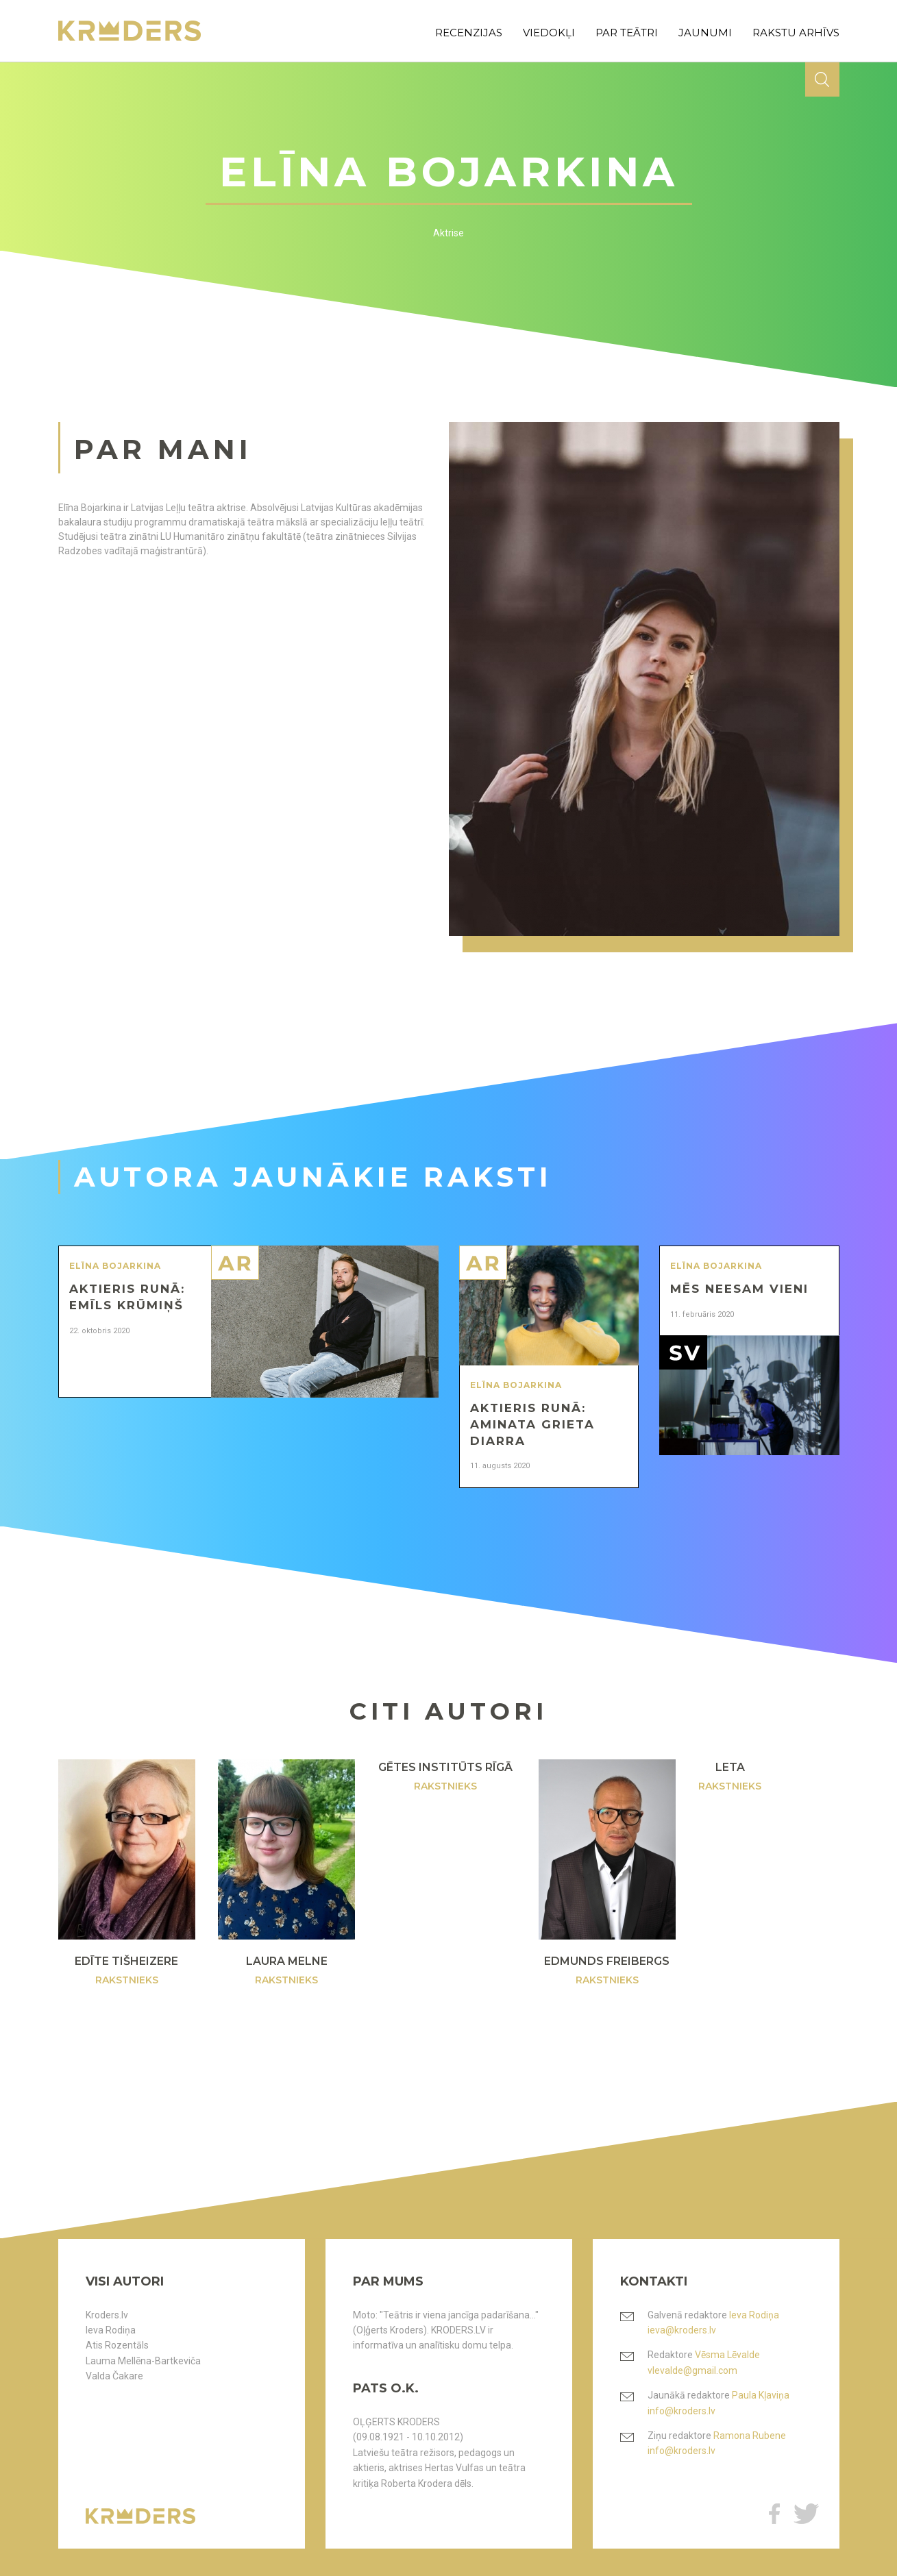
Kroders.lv (107, 2314)
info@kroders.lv (681, 2410)
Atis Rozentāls (117, 2345)
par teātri (626, 32)
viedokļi (549, 32)
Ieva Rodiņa (111, 2330)
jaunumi (705, 32)
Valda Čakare (114, 2375)
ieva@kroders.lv (682, 2330)
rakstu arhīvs (795, 32)
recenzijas (468, 32)
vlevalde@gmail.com (692, 2370)
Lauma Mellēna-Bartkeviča (143, 2360)
